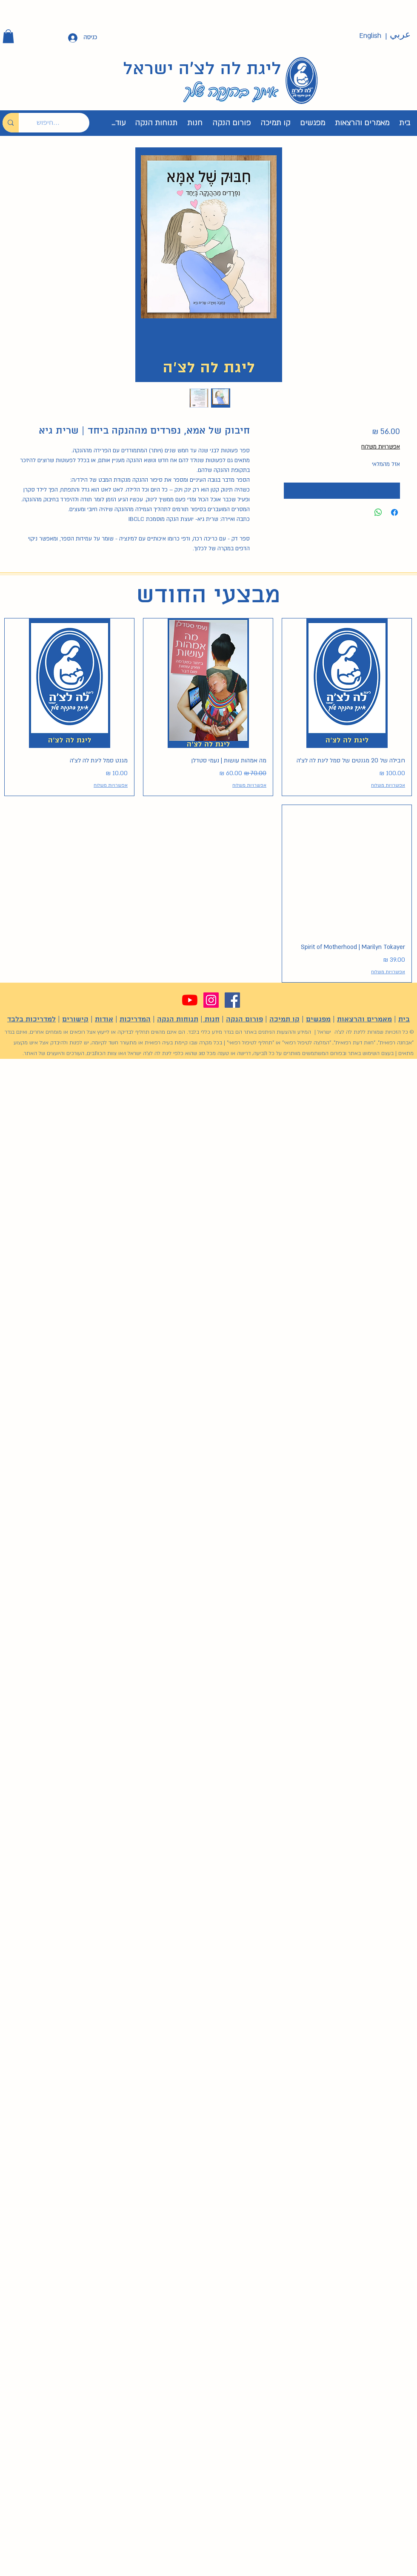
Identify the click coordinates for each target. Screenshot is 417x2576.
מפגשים (318, 1019)
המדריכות (135, 1019)
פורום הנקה (244, 1019)
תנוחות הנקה (177, 1019)
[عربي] (400, 35)
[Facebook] (232, 1000)
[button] (8, 36)
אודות (104, 1019)
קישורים (75, 1019)
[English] (370, 36)
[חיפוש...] (60, 122)
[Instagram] (211, 1000)
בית (404, 1019)
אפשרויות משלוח (380, 447)
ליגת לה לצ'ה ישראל (202, 69)
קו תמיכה (284, 1019)
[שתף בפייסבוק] (394, 512)
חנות (211, 1019)
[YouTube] (189, 1000)
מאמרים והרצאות (364, 1019)
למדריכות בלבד (31, 1019)
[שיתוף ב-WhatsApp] (378, 512)
